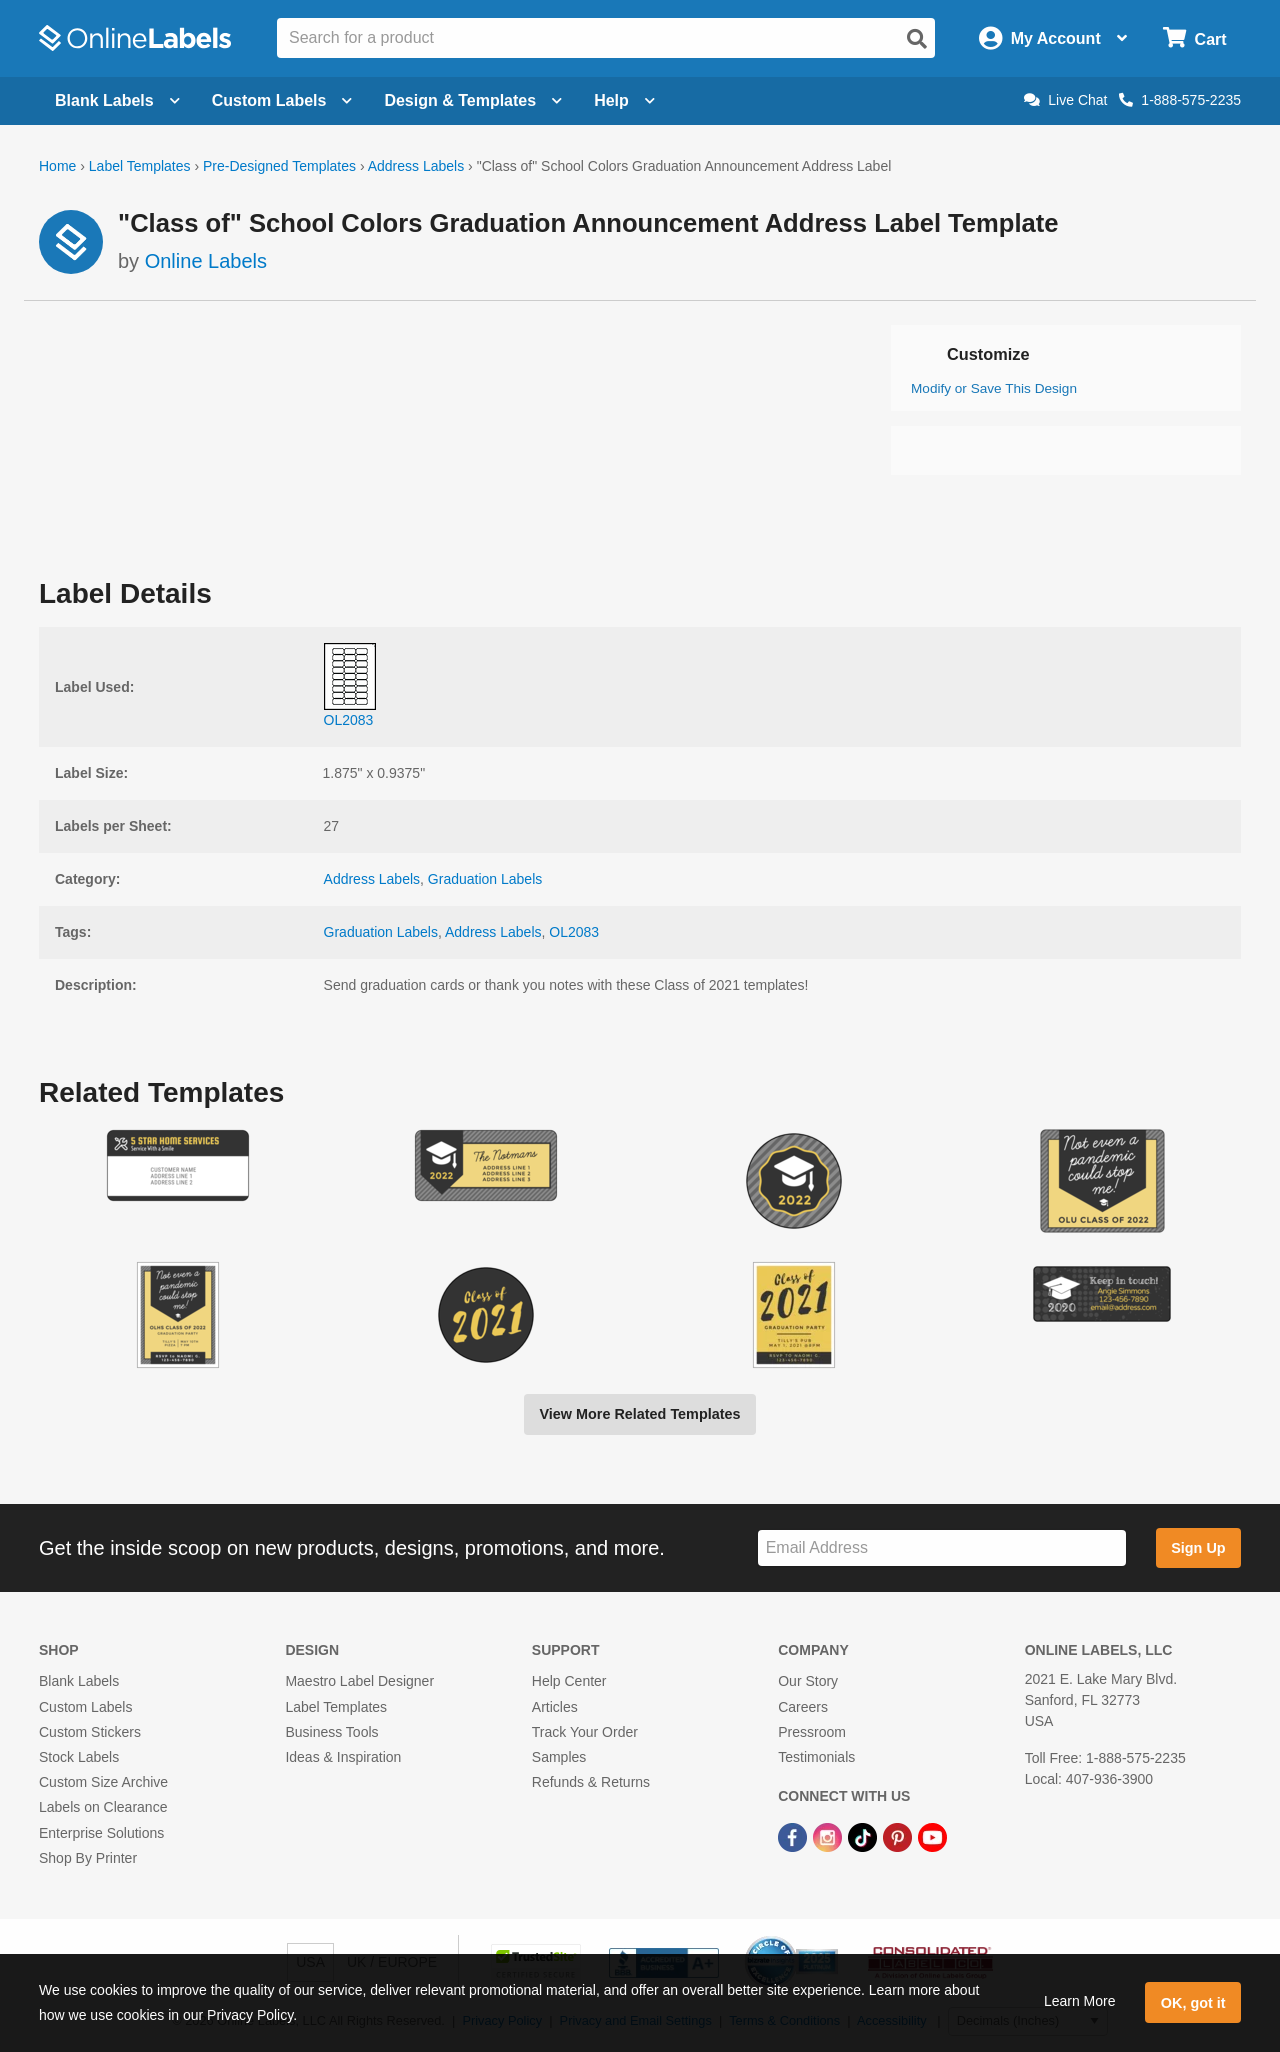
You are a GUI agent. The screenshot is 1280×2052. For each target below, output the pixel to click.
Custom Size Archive (103, 1782)
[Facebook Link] (794, 1836)
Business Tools (331, 1732)
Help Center (569, 1681)
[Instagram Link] (829, 1836)
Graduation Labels (485, 879)
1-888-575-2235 (1180, 100)
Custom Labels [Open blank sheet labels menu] (282, 100)
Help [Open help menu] (624, 100)
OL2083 (574, 932)
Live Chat (1065, 100)
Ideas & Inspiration (343, 1757)
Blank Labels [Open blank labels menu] (117, 100)
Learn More (1080, 2001)
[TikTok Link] (864, 1836)
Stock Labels (79, 1757)
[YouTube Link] (932, 1836)
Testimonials (816, 1757)
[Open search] (917, 39)
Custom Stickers (90, 1732)
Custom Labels (85, 1707)
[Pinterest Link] (899, 1836)
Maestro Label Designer (359, 1681)
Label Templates (140, 166)
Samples (559, 1757)
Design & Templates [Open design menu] (473, 100)
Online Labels (206, 261)
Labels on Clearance (103, 1807)
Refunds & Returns (591, 1782)
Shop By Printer (88, 1858)
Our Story (808, 1681)
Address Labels (416, 166)
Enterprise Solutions (101, 1833)
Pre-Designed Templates (279, 166)
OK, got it (1193, 2003)
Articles (555, 1707)
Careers (803, 1707)
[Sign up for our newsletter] (942, 1548)
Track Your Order (585, 1732)
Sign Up (1198, 1548)
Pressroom (812, 1732)
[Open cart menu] (1194, 38)
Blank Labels (79, 1681)
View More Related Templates (639, 1414)
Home (57, 166)
